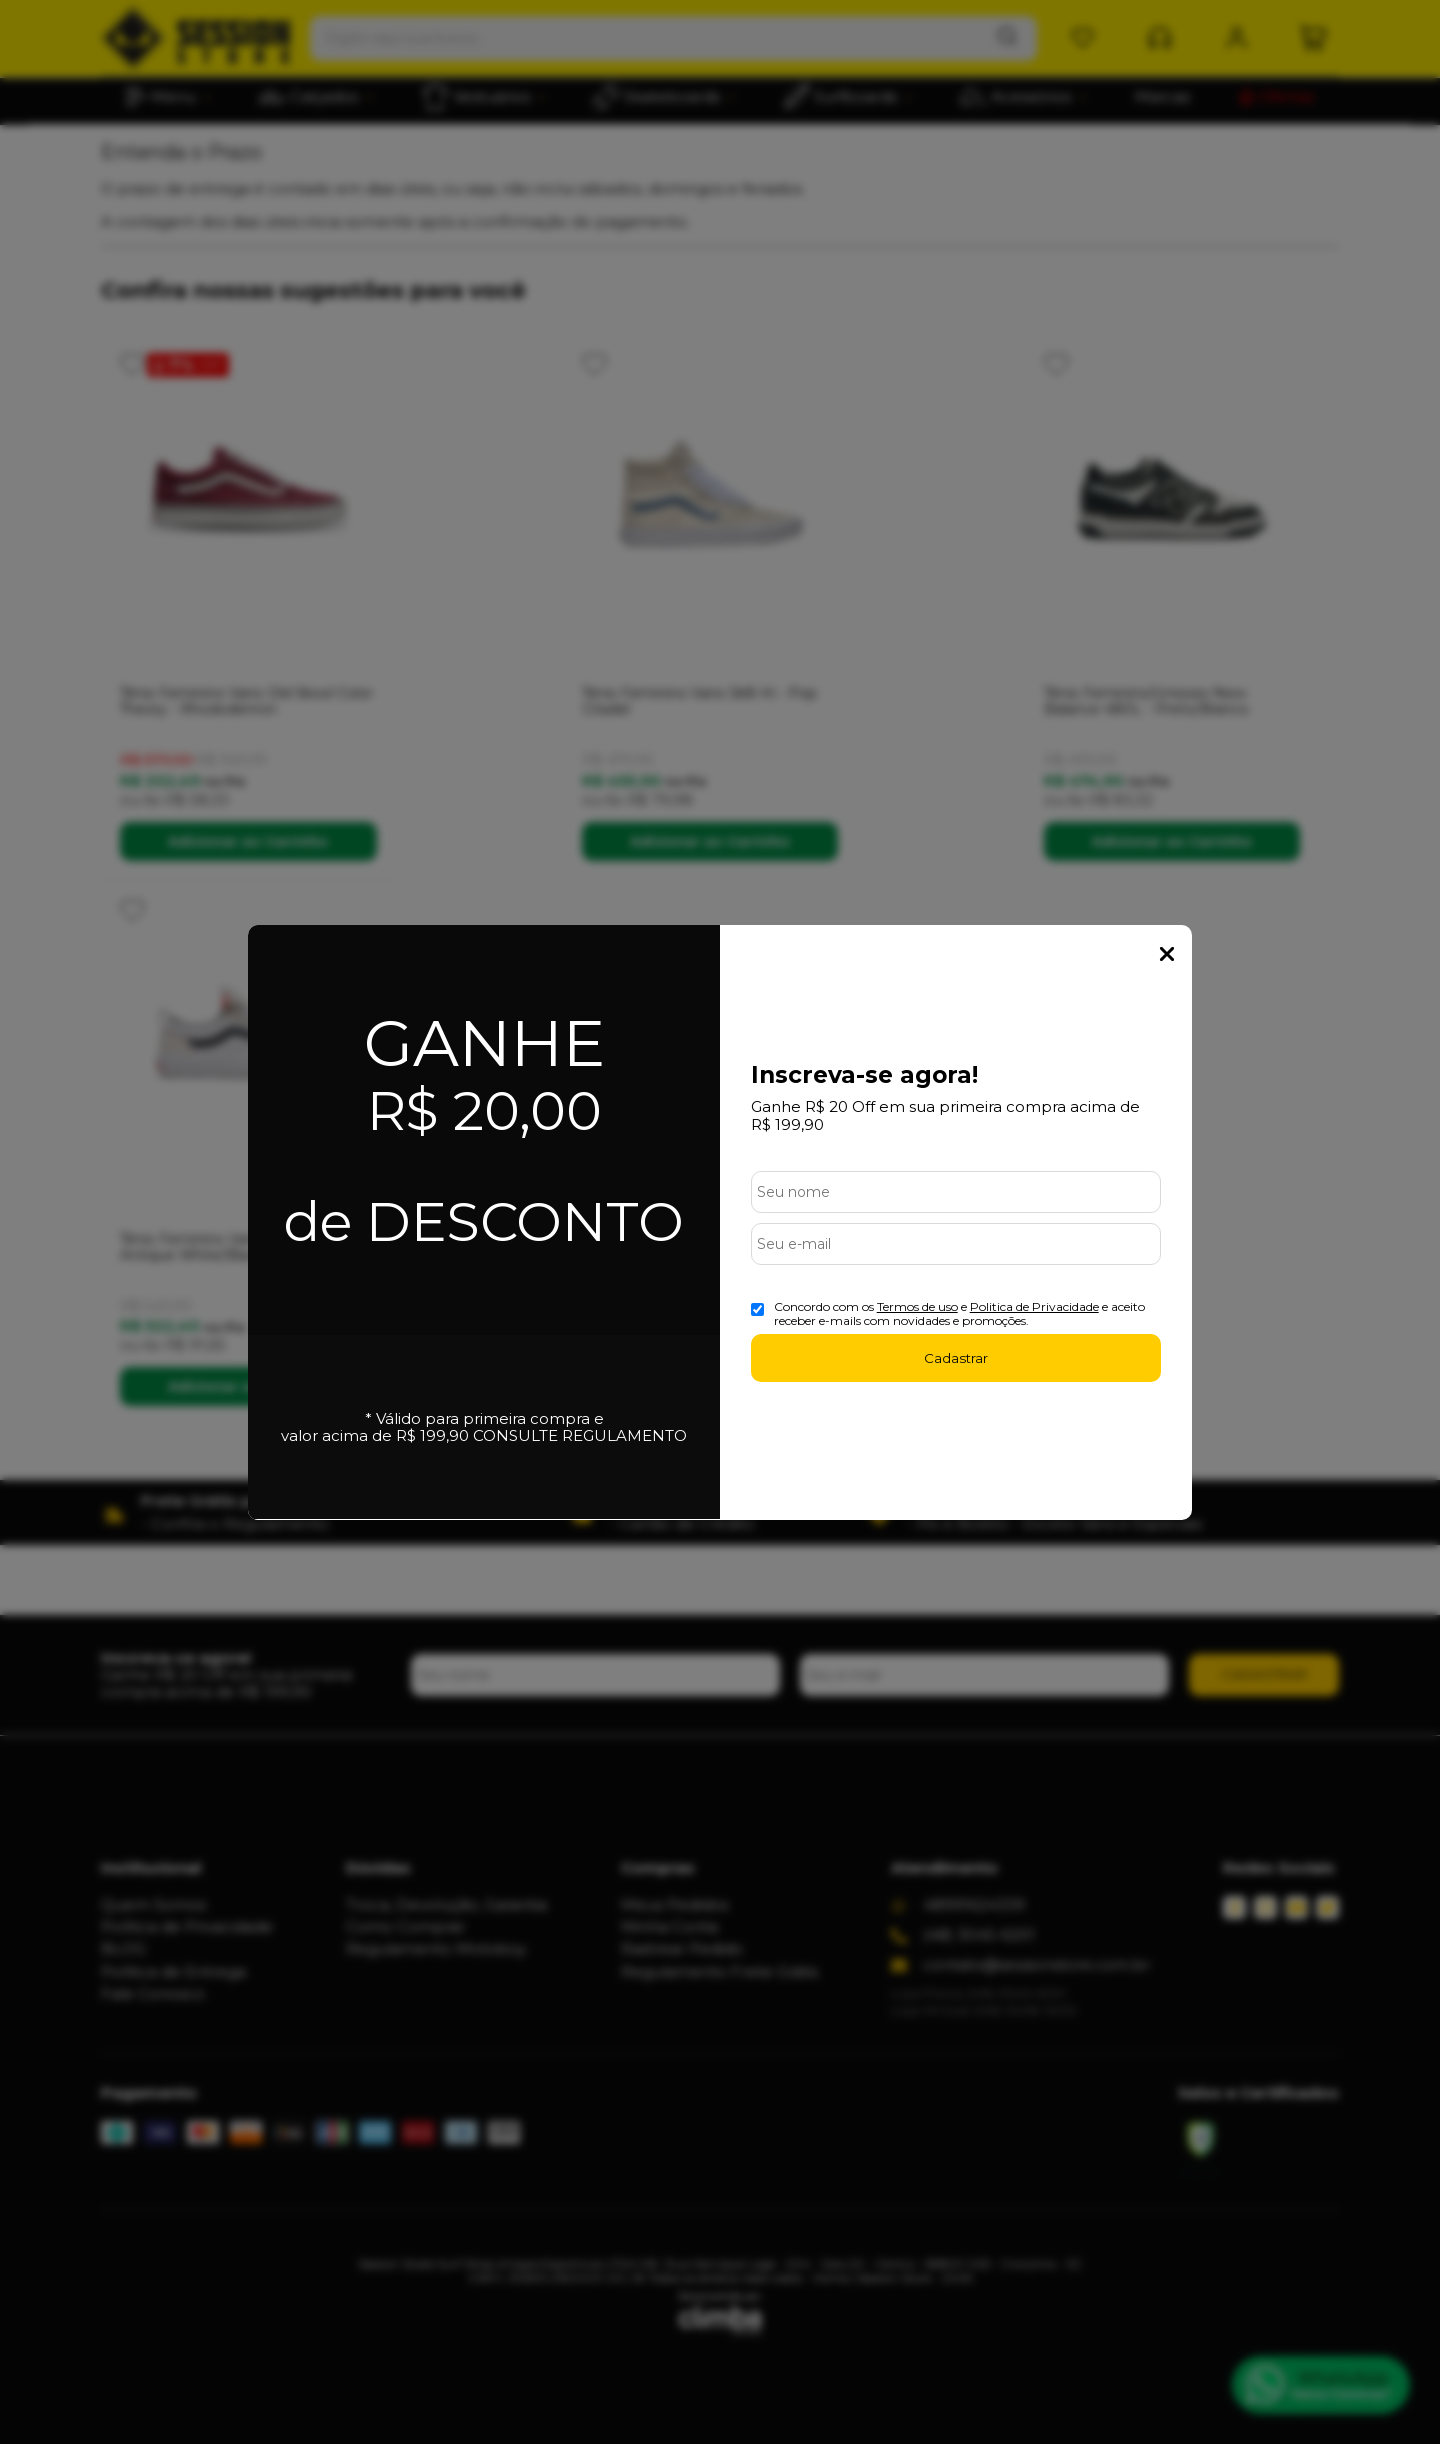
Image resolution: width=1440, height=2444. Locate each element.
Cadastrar (956, 1358)
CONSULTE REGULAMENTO (580, 1435)
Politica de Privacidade (1034, 1306)
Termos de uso (917, 1306)
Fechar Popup (1167, 954)
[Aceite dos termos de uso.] (757, 1309)
